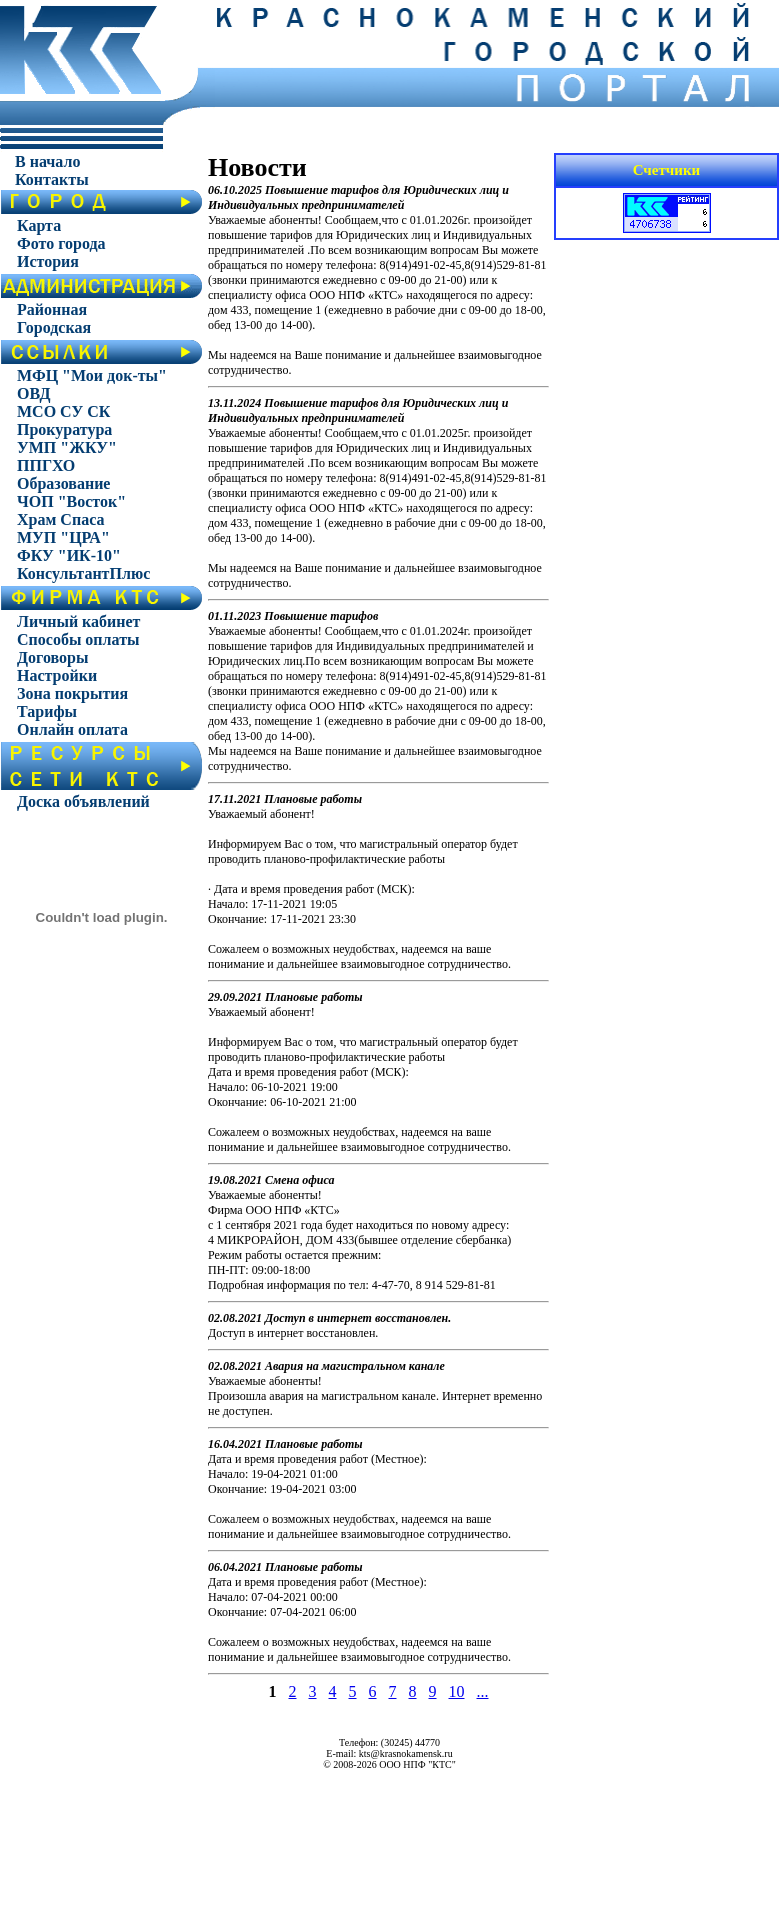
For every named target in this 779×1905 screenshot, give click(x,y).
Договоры (52, 657)
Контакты (52, 179)
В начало (47, 161)
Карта (39, 225)
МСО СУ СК (63, 411)
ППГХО (46, 465)
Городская (54, 327)
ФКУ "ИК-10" (69, 555)
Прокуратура (64, 429)
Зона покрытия (72, 693)
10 (457, 1691)
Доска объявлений (83, 801)
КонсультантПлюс (83, 573)
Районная (52, 309)
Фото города (61, 243)
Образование (63, 483)
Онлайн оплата (72, 729)
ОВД (34, 393)
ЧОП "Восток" (71, 501)
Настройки (57, 675)
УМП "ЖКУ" (67, 447)
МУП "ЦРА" (63, 537)
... (483, 1691)
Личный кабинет (78, 621)
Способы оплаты (78, 639)
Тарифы (47, 711)
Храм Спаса (60, 519)
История (48, 261)
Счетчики (667, 170)
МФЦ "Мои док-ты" (92, 375)
